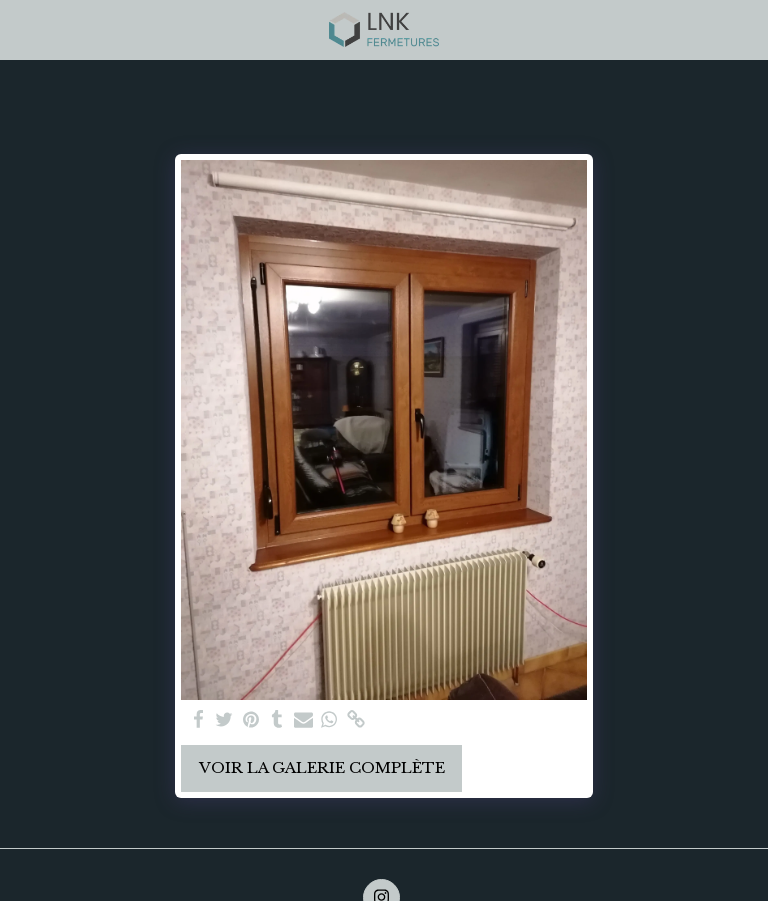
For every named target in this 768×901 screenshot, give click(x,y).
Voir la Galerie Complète (322, 767)
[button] (22, 29)
